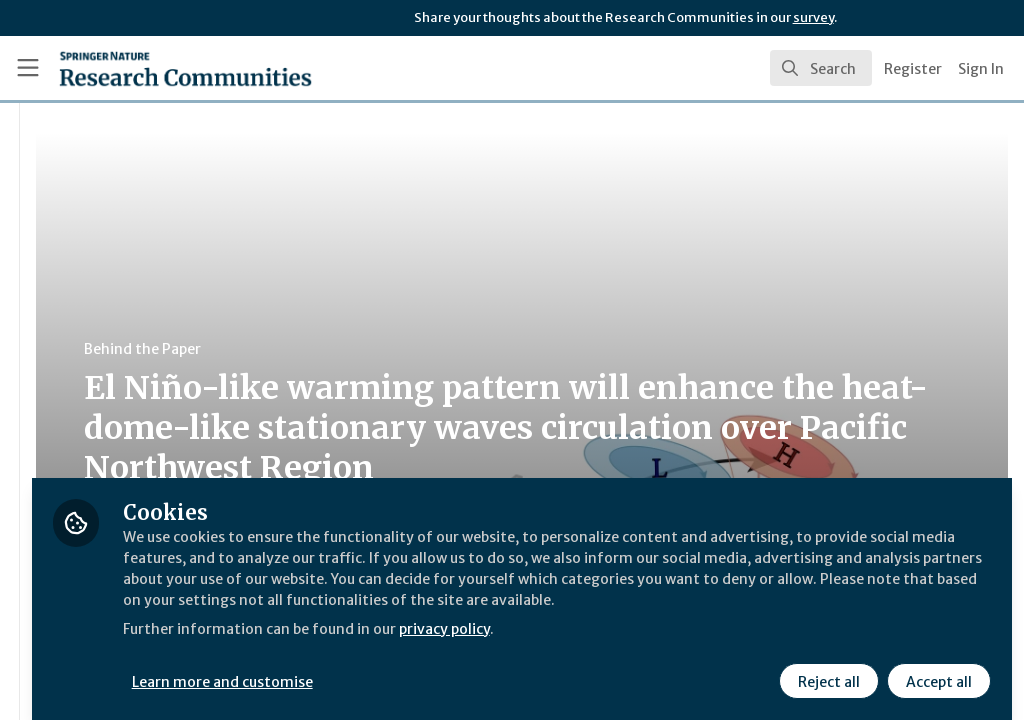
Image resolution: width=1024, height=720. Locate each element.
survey (813, 17)
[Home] (150, 68)
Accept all (936, 667)
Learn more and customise (460, 667)
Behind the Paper (378, 349)
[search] (821, 68)
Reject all (826, 667)
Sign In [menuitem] (981, 69)
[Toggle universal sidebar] (28, 68)
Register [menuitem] (913, 69)
